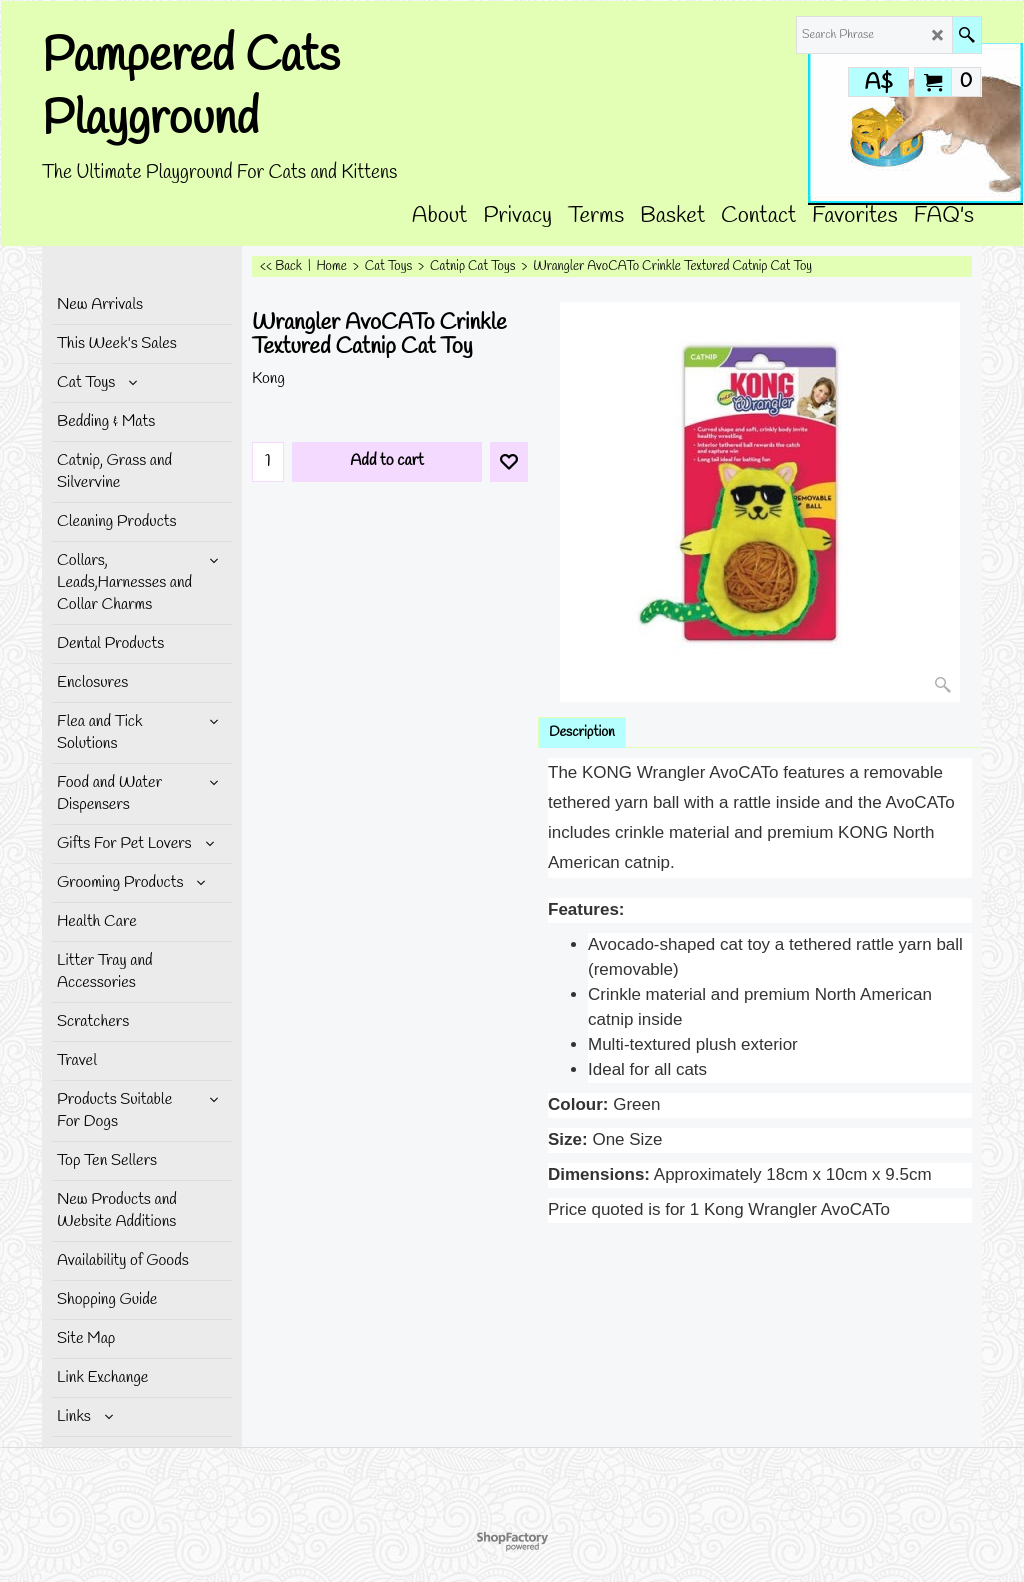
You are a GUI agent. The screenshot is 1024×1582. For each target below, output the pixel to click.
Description (582, 732)
